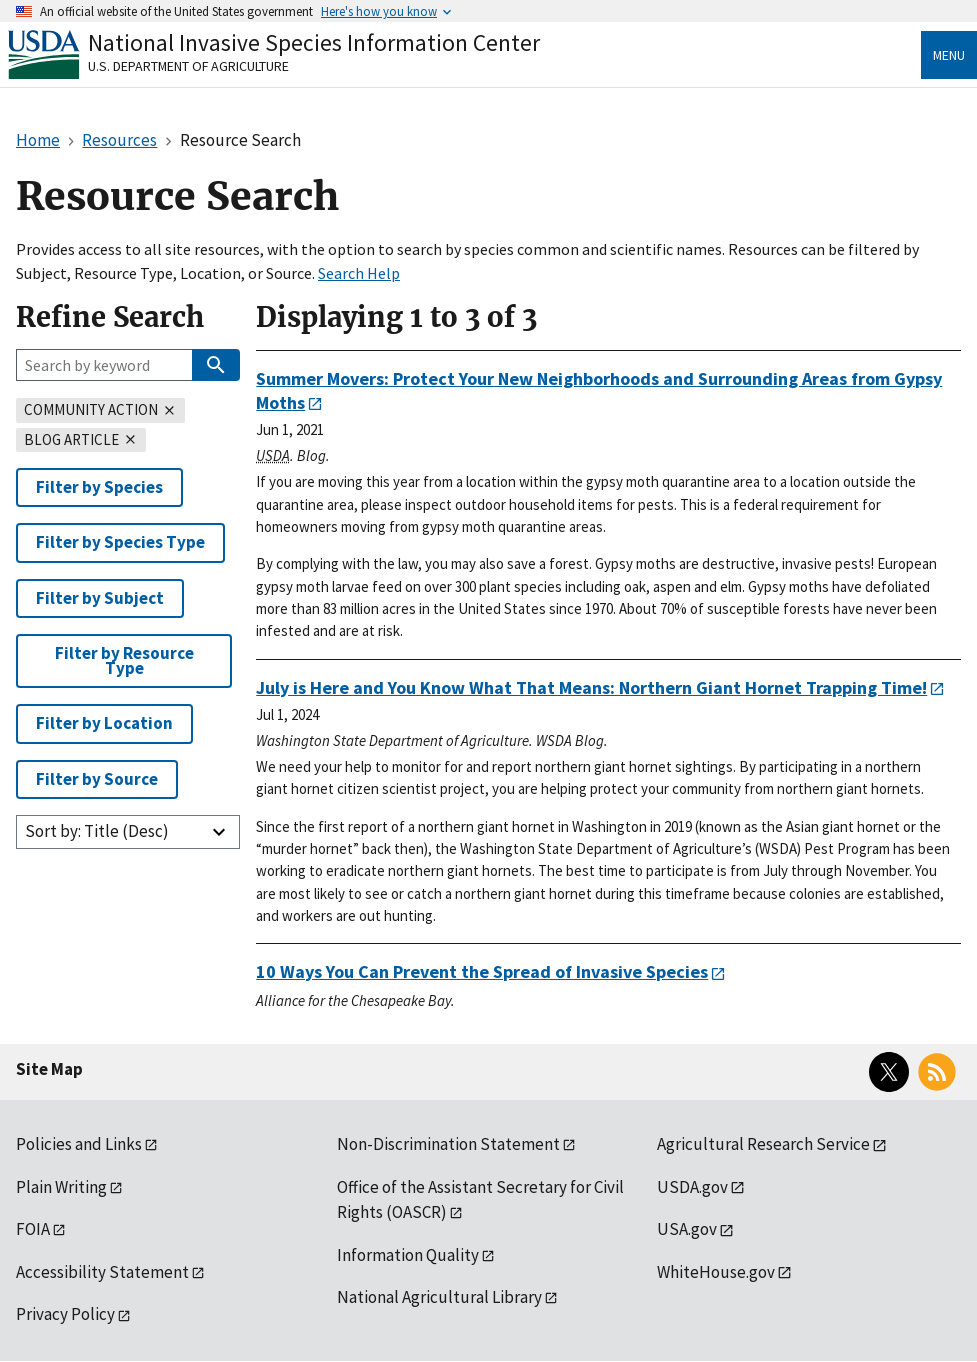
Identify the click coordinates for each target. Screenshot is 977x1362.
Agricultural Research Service (763, 1144)
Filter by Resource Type (124, 660)
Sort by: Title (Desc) (97, 831)
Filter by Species (99, 487)
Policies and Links (79, 1144)
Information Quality (408, 1255)
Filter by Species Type (120, 542)
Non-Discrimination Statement (448, 1144)
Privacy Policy (65, 1314)
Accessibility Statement (102, 1272)
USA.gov (687, 1229)
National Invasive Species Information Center (314, 42)
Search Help (359, 273)
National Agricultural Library (439, 1297)
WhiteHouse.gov (716, 1272)
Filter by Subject (100, 598)
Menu (949, 55)
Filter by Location (104, 723)
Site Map (49, 1069)
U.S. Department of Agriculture (188, 66)
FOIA (33, 1229)
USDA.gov (692, 1187)
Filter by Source (97, 779)
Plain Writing (61, 1187)
